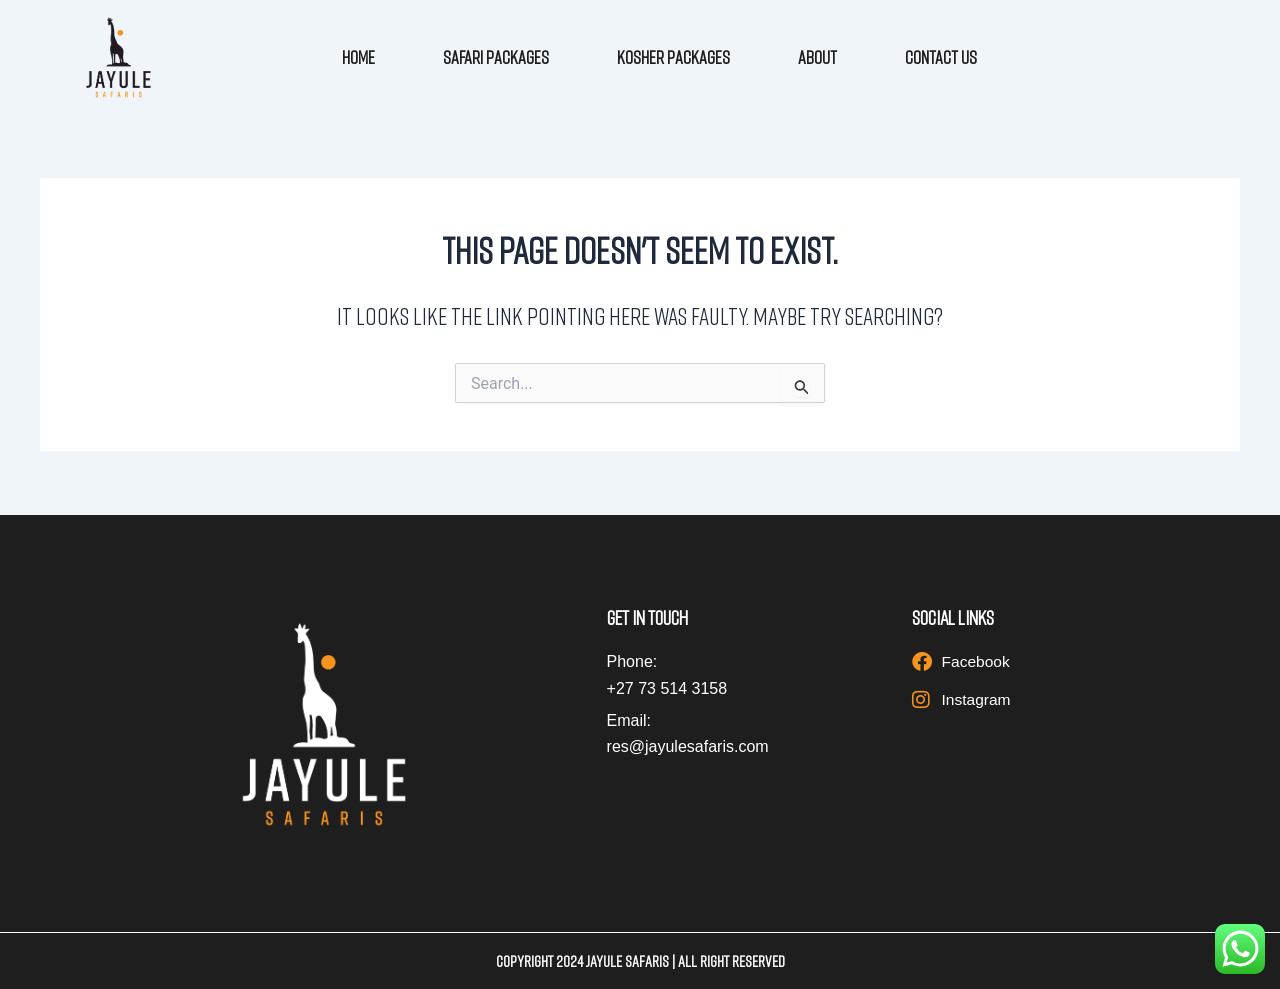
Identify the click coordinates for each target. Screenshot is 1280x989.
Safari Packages (496, 57)
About (817, 57)
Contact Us (941, 57)
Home (358, 57)
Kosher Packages (673, 57)
